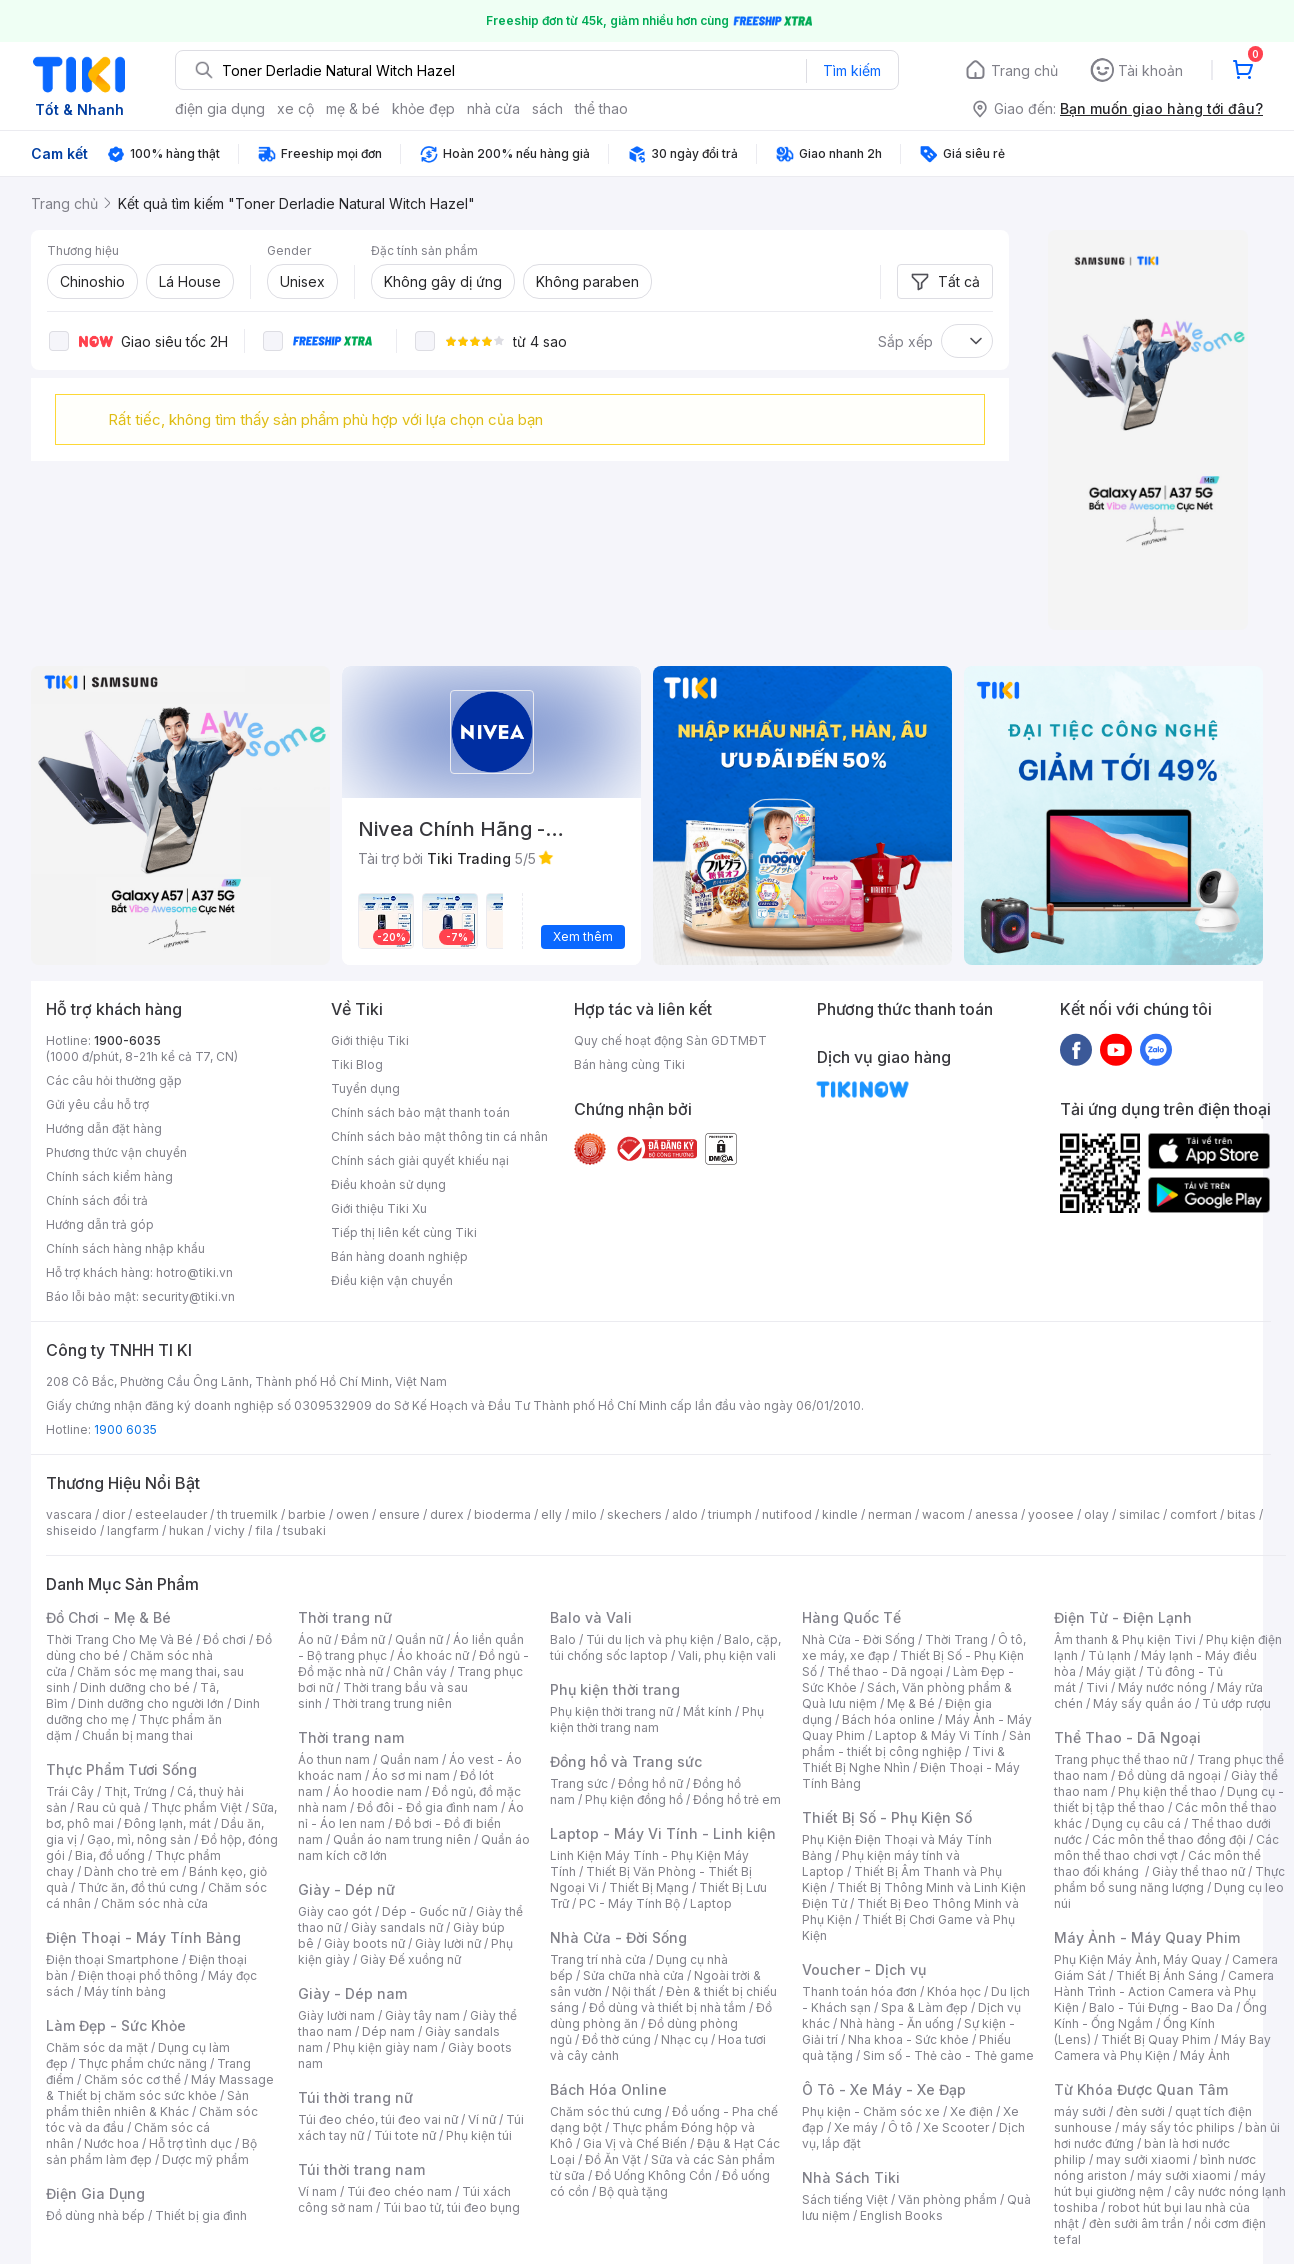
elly (551, 1514)
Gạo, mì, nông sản (139, 1839)
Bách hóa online (888, 1719)
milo (584, 1514)
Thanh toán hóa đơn (859, 1991)
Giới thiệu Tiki (370, 1040)
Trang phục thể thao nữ (1120, 1759)
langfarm (133, 1530)
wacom (943, 1514)
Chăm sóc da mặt (97, 2047)
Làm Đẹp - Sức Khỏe (116, 2025)
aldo (685, 1514)
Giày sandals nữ (397, 1927)
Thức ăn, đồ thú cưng (138, 1887)
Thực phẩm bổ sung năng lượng (1169, 1879)
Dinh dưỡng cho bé (135, 1687)
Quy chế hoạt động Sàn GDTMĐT (670, 1040)
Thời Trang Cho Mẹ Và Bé (119, 1639)
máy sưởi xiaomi (1184, 2175)
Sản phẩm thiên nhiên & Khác (147, 2103)
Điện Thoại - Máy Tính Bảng (143, 1937)
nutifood (787, 1514)
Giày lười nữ (448, 1943)
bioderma (502, 1514)
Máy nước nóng (1162, 1687)
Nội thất (634, 1991)
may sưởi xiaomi (1143, 2159)
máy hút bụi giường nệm (1160, 2183)
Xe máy (856, 2127)
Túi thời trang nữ (355, 2097)
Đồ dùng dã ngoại (1169, 1775)
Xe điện (971, 2111)
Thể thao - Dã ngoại (885, 1671)
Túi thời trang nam (361, 2169)
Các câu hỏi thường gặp (114, 1080)
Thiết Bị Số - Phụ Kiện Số (887, 1817)
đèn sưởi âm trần (1136, 2223)
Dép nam (388, 2031)
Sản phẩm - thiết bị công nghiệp (916, 1743)
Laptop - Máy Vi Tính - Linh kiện (663, 1833)
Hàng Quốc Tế (851, 1617)
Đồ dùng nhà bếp (95, 2215)
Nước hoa (111, 2143)
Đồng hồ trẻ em (737, 1799)
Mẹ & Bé (911, 1703)
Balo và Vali (591, 1617)
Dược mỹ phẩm (205, 2159)
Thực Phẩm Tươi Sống (121, 1769)
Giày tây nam (422, 2015)
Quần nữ (419, 1639)
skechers (634, 1514)
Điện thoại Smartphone (112, 1959)
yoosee (1051, 1514)
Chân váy (420, 1671)
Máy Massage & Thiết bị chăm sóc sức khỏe (160, 2087)
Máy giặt (1111, 1671)
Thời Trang (956, 1639)
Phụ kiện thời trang (615, 1689)
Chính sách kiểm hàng (109, 1176)
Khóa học (954, 1991)
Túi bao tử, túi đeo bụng (451, 2207)
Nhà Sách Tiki (851, 2177)
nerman (890, 1514)
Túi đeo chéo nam (399, 2191)
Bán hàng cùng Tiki (629, 1064)
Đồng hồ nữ (650, 1783)
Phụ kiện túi (479, 2135)
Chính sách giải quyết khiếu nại (420, 1160)
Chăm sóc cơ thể (132, 2079)
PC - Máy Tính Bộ (629, 1903)
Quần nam (409, 1759)
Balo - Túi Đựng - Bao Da (1161, 2007)
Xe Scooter (956, 2127)
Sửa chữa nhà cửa (633, 1975)
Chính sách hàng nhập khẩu (125, 1248)
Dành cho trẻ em (131, 1871)
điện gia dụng (220, 108)
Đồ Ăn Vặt (613, 2159)
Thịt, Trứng (135, 1791)
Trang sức (579, 1783)
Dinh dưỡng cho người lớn (151, 1703)
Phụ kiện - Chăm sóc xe (871, 2111)
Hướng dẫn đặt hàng (104, 1128)
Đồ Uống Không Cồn (653, 2175)
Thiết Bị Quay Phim (1156, 2039)
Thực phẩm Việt (196, 1807)
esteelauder (171, 1514)
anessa (996, 1514)
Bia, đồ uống (110, 1855)
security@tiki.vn (188, 1296)
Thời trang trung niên (392, 1703)
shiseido (71, 1530)
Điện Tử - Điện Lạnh (1123, 1617)
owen (352, 1514)
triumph (730, 1514)
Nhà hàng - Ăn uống (897, 2023)
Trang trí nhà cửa (598, 1959)
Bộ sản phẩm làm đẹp (151, 2151)
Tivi (1097, 1687)
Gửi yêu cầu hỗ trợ (97, 1104)
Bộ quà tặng (633, 2191)
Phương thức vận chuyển (116, 1152)
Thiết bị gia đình (201, 2215)
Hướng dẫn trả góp (100, 1224)
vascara (69, 1514)
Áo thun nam (334, 1759)
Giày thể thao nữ (1198, 1871)
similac (1139, 1514)
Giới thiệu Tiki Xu (379, 1208)
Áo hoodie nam (377, 1791)
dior (113, 1514)
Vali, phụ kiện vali (727, 1655)
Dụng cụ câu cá (1136, 1823)
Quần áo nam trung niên (402, 1839)
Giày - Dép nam (352, 1993)
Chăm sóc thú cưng (606, 2111)
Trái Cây (70, 1791)
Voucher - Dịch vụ (864, 1969)
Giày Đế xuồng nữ (410, 1959)
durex (447, 1514)
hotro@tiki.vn (194, 1272)
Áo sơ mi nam (411, 1775)
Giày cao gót (335, 1911)
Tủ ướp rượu (1236, 1703)
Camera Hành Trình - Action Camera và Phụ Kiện (1164, 1991)
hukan (186, 1530)
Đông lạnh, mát (167, 1823)
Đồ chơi (224, 1639)
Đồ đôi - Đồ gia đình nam (427, 1807)
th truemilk (247, 1514)
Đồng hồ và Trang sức (626, 1761)
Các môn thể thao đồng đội (1169, 1839)
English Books (901, 2215)
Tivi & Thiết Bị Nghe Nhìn (903, 1759)
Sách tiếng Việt (845, 2199)
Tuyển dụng (365, 1088)
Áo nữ (314, 1639)
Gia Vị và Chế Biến (635, 2143)
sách (547, 108)
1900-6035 (127, 1040)
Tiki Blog (357, 1064)
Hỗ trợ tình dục (190, 2143)
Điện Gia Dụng (95, 2193)
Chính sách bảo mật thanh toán (420, 1112)
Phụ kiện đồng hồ (634, 1799)
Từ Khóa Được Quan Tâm (1141, 2089)
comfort (1193, 1514)
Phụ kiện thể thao (1167, 1791)
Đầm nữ (363, 1639)
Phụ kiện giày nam (385, 2047)
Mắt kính (707, 1711)
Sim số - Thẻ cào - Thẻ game (948, 2055)
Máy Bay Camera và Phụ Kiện (1162, 2047)
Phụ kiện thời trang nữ (611, 1711)
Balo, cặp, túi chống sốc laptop (665, 1647)
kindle (840, 1514)
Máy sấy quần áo (1142, 1703)
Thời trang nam (351, 1737)
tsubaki (304, 1530)
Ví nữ (482, 2119)
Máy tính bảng (125, 1991)
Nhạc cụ (684, 2039)
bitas (1241, 1514)
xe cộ (295, 108)
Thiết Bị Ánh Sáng (1167, 1975)
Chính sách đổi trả (97, 1200)
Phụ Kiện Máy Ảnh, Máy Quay (1138, 1959)
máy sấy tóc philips (1178, 2127)
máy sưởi (1080, 2111)
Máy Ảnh (1205, 2055)
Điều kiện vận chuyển (392, 1280)
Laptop (711, 1903)
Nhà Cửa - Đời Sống (618, 1937)
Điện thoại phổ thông (138, 1975)
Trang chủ (1024, 70)
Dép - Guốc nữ (424, 1911)
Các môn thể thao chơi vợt (1166, 1847)
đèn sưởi (1140, 2111)
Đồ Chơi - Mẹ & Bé (108, 1617)
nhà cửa (493, 108)
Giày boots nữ (364, 1943)
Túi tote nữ (405, 2135)
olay (1096, 1514)
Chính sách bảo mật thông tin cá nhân (439, 1136)
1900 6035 (125, 1429)
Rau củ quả (109, 1807)
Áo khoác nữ (433, 1655)
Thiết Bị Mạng (649, 1887)
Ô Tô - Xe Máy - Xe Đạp (884, 2089)
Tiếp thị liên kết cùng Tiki (404, 1232)
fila (264, 1530)
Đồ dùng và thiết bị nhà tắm (667, 2007)
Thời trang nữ (345, 1617)
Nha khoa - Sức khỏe (908, 2039)
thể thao (601, 108)
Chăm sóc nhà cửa (154, 1903)
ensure (399, 1514)
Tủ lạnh (1109, 1655)
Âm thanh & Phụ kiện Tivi (1125, 1639)
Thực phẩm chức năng (142, 2063)
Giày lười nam (336, 2015)
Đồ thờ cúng (616, 2039)
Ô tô (900, 2127)
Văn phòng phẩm (947, 2199)
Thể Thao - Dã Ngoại (1127, 1737)
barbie (307, 1514)
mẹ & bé (353, 108)
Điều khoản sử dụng (388, 1184)
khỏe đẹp (423, 108)
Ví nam (317, 2191)
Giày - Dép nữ (346, 1889)
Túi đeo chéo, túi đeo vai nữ (378, 2119)
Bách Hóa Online (608, 2089)
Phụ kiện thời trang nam (657, 1719)
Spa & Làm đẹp (924, 2007)
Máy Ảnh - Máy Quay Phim (1147, 1937)
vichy (229, 1530)
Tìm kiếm (852, 70)
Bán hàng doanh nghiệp (399, 1256)
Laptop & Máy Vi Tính (937, 1735)
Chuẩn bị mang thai (137, 1735)
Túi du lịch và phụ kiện (650, 1639)
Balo (563, 1639)
